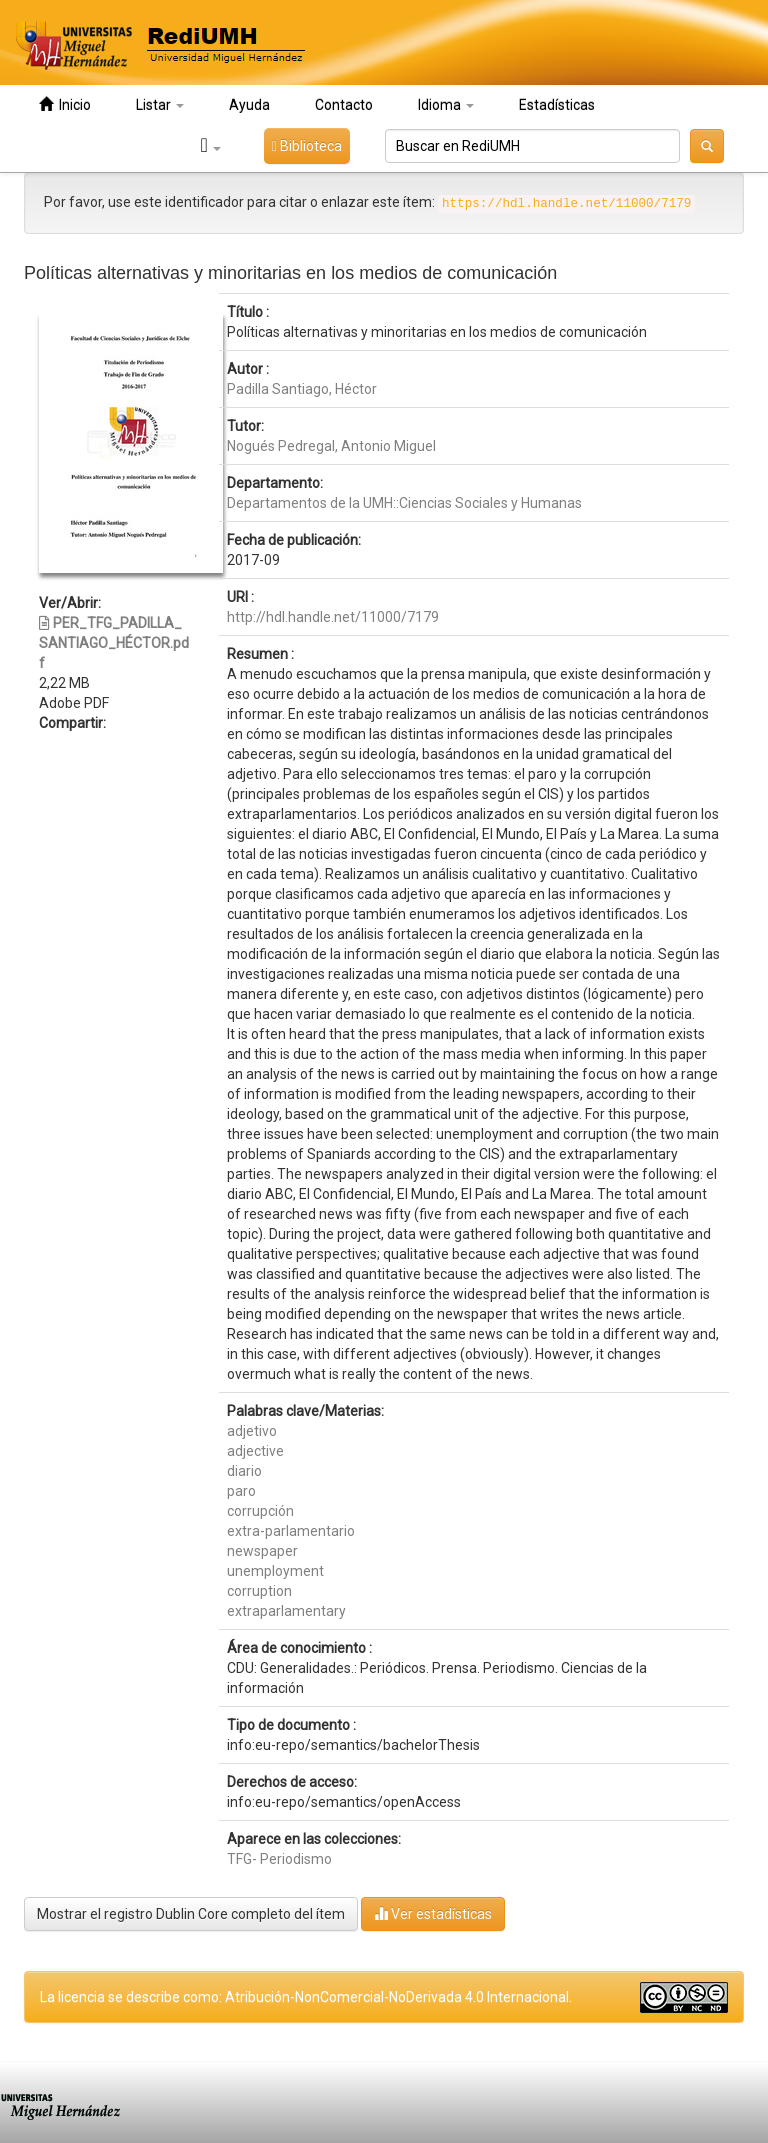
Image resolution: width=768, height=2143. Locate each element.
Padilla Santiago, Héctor (302, 389)
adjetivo (252, 1431)
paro (241, 1491)
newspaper (262, 1551)
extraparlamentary (286, 1611)
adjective (255, 1451)
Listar (160, 105)
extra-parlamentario (291, 1531)
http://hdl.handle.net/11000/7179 (333, 617)
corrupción (260, 1511)
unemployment (275, 1571)
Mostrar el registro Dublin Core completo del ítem (191, 1914)
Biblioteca (307, 146)
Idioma (446, 105)
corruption (259, 1591)
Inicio (65, 104)
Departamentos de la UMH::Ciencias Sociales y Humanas (404, 503)
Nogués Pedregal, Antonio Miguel (331, 446)
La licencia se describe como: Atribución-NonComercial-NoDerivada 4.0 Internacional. (306, 1997)
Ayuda (249, 105)
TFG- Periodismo (279, 1859)
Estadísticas (557, 105)
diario (244, 1471)
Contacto (344, 105)
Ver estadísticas (433, 1913)
